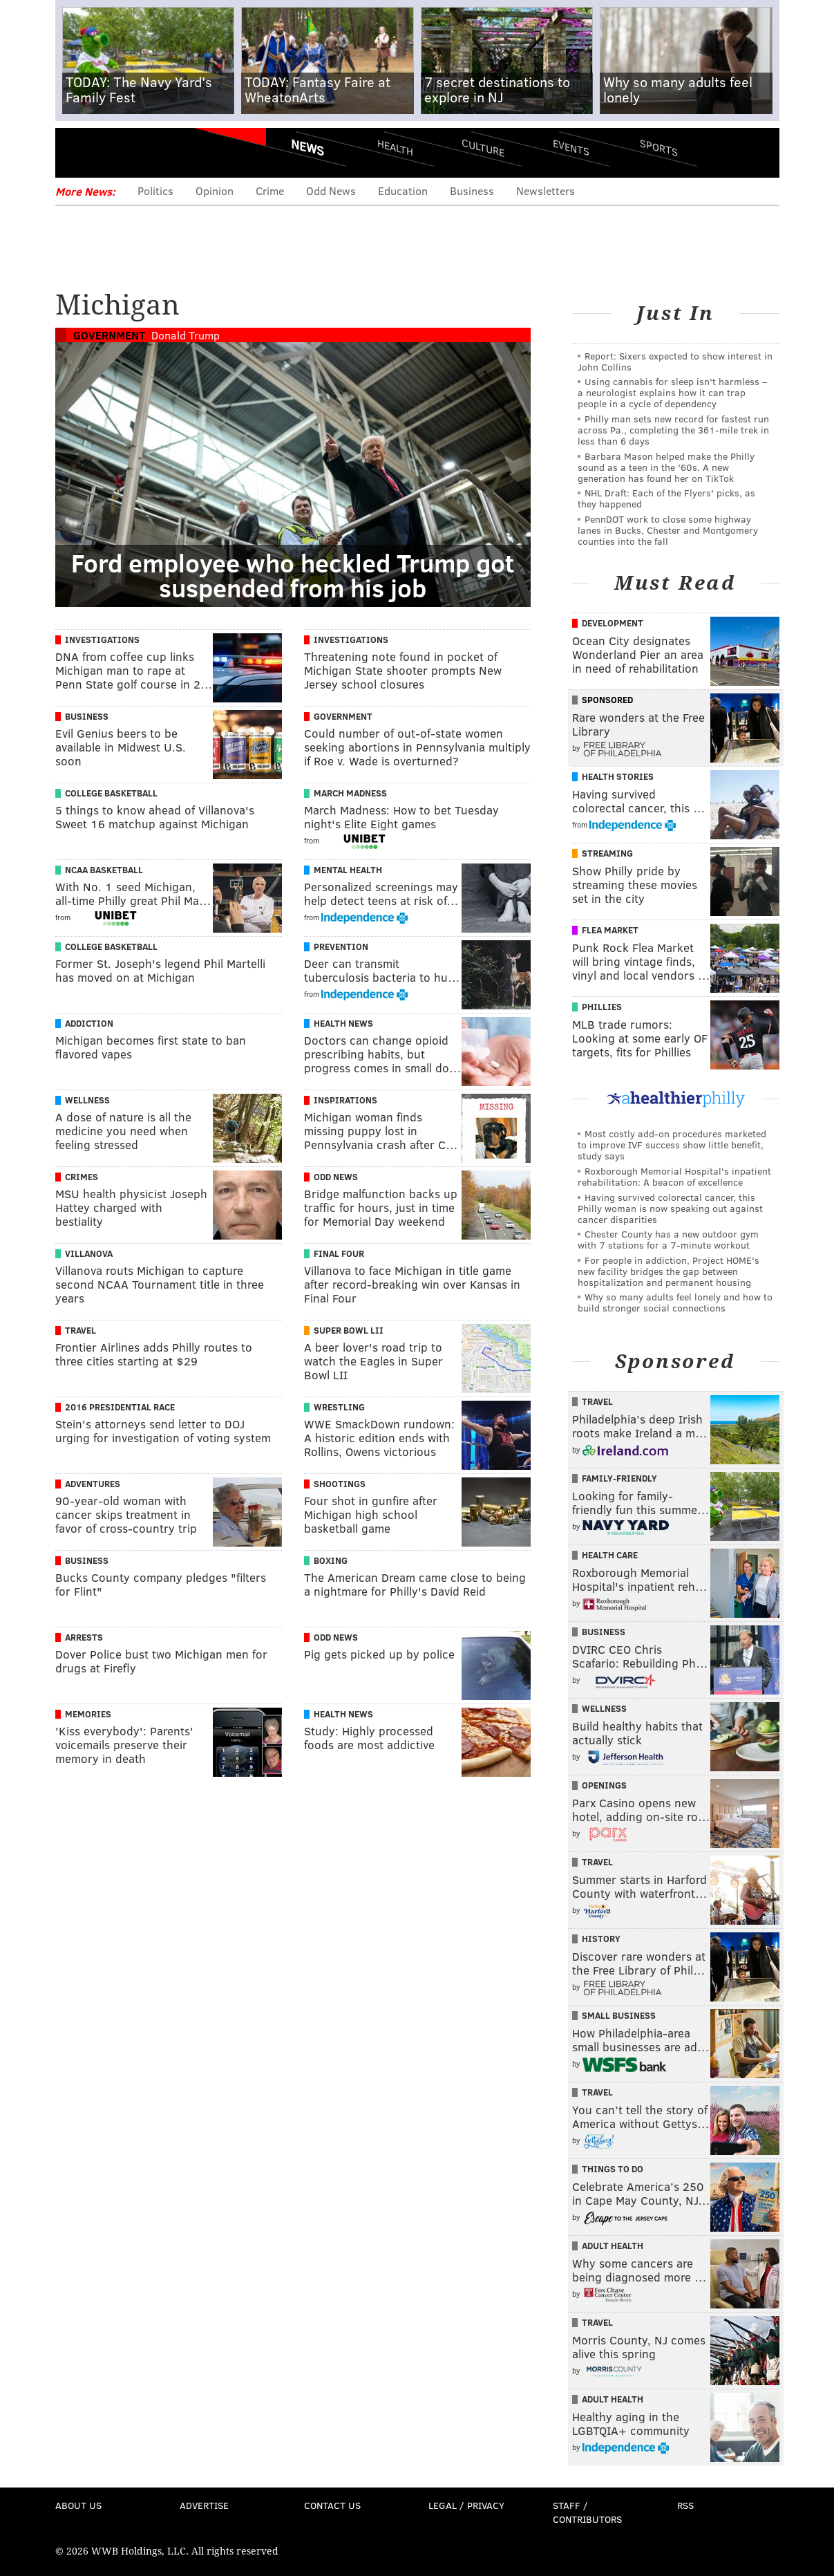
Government (109, 335)
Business (472, 190)
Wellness (87, 1100)
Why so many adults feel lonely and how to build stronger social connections (675, 1302)
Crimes (81, 1176)
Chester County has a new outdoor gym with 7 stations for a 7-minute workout (668, 1239)
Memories (88, 1714)
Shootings (340, 1483)
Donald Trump (185, 335)
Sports (658, 147)
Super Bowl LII (348, 1330)
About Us (78, 2505)
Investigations (102, 639)
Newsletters (545, 190)
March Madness (350, 793)
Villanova (89, 1253)
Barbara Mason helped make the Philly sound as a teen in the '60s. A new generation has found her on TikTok (666, 467)
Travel (80, 1330)
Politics (155, 190)
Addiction (89, 1023)
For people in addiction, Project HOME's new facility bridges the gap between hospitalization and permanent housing (668, 1271)
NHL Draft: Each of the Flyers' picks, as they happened (666, 498)
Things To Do (612, 2169)
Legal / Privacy (466, 2505)
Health (395, 147)
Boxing (331, 1560)
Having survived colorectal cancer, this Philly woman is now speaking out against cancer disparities (670, 1208)
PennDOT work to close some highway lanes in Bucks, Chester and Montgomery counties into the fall (668, 530)
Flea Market (610, 930)
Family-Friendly (619, 1478)
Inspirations (345, 1100)
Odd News (331, 190)
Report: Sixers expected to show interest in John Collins (675, 361)
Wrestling (339, 1407)
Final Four (339, 1253)
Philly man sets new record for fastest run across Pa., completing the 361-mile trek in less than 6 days (673, 429)
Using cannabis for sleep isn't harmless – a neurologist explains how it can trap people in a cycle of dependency (672, 392)
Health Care (610, 1555)
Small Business (619, 2015)
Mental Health (348, 870)
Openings (604, 1785)
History (601, 1938)
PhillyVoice (150, 152)
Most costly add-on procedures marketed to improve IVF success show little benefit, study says (672, 1144)
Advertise (204, 2505)
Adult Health (612, 2245)
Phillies (602, 1006)
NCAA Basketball (104, 870)
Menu (77, 152)
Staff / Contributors (587, 2512)
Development (612, 623)
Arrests (84, 1637)
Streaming (607, 853)
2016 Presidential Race (120, 1407)
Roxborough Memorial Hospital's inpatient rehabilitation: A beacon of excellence (674, 1176)
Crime (270, 190)
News (307, 147)
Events (570, 147)
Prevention (341, 946)
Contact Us (332, 2505)
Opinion (215, 190)
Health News (343, 1023)
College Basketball (111, 793)
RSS (685, 2505)
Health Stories (618, 776)
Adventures (92, 1483)
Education (403, 190)
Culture (483, 147)
